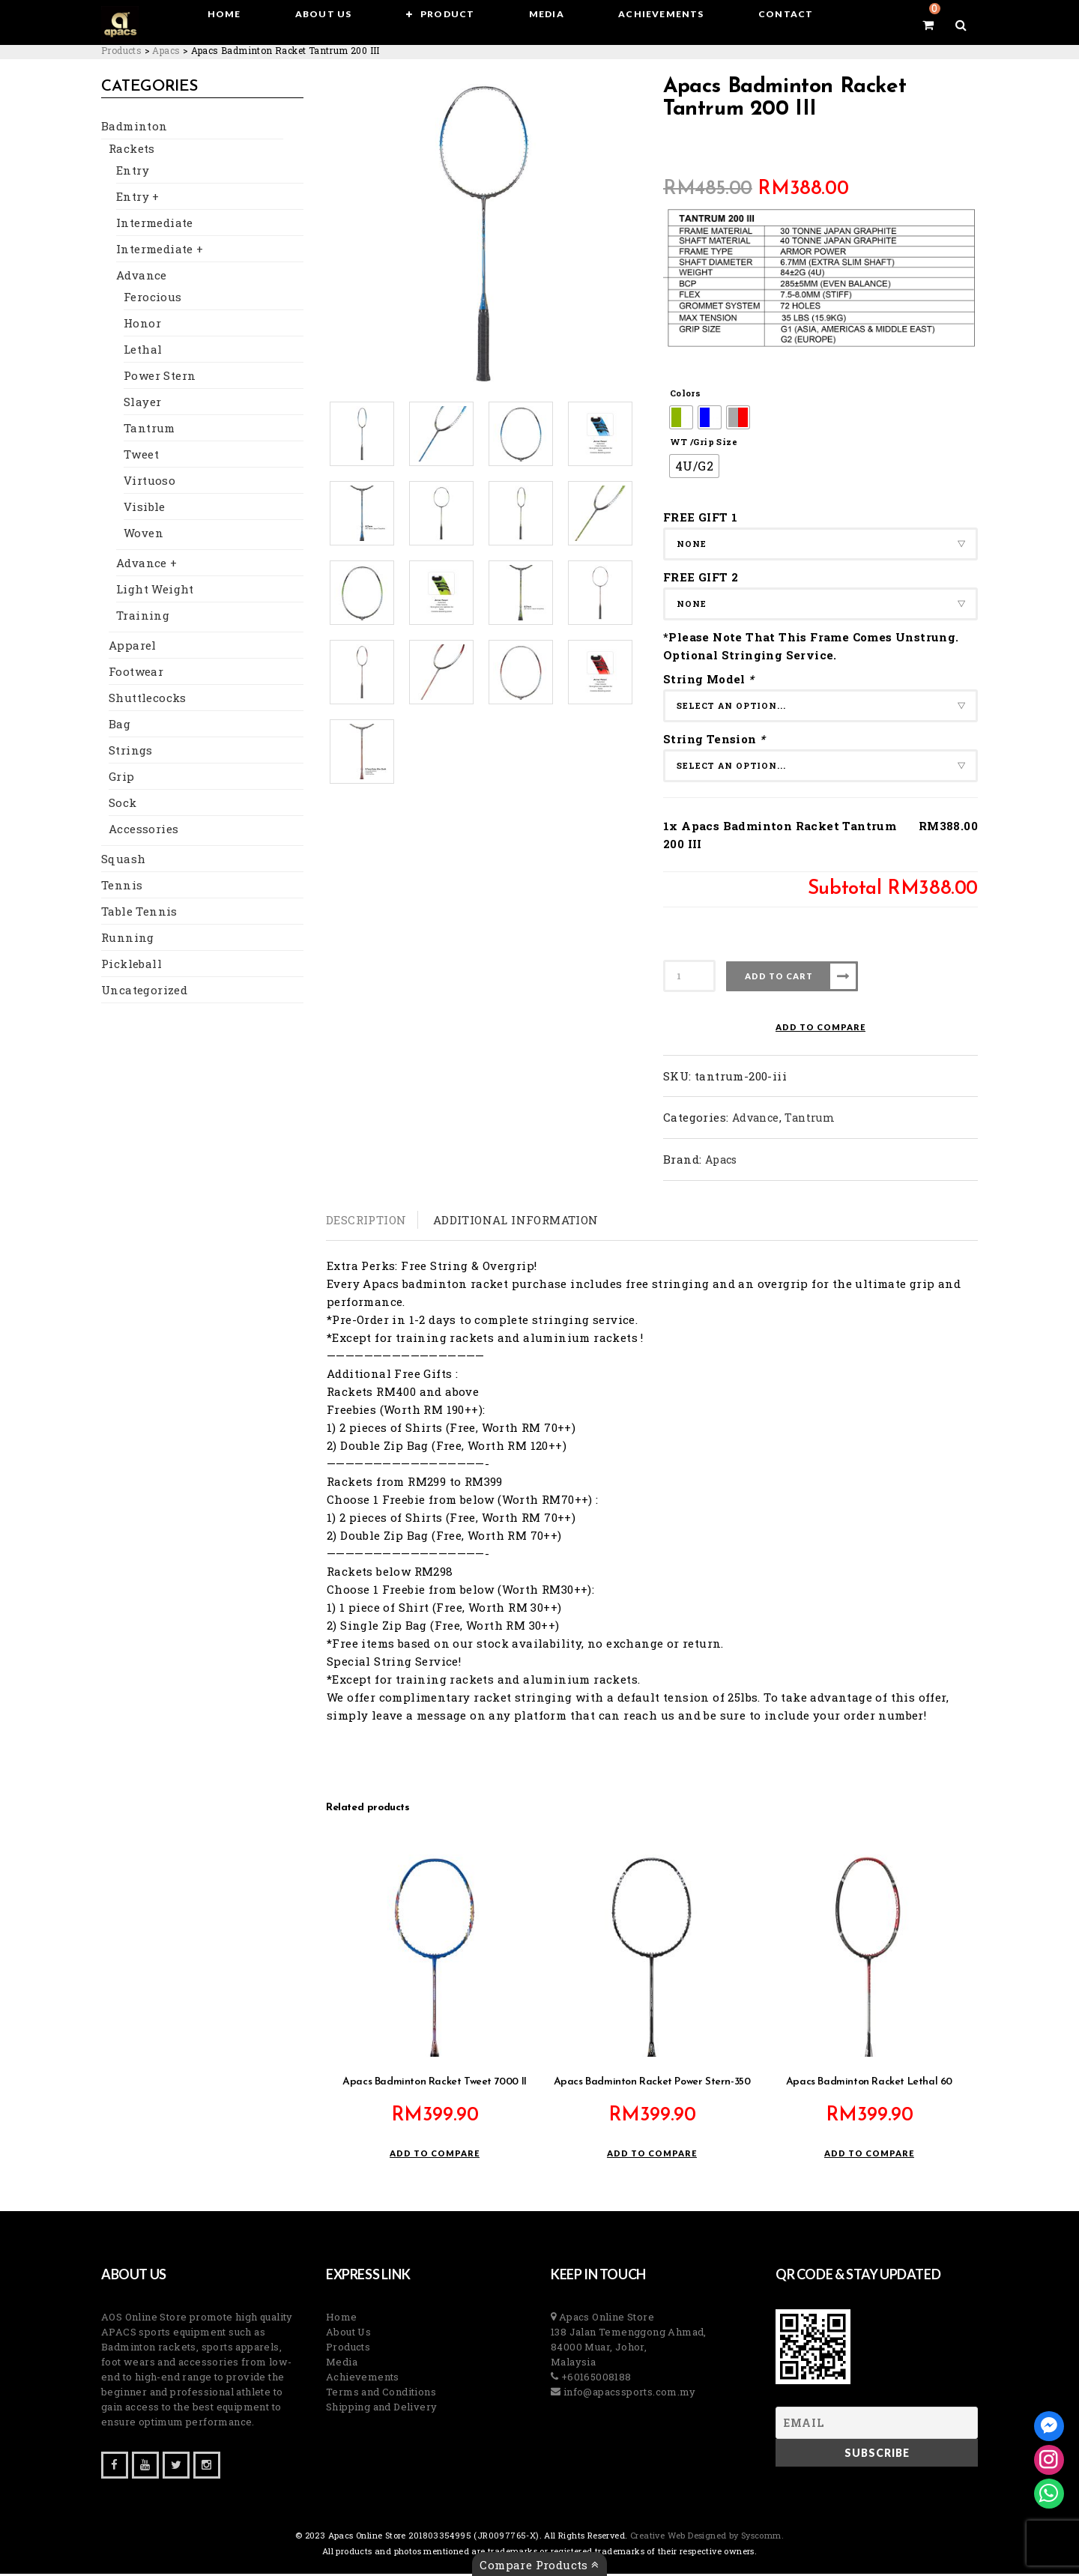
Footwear (136, 675)
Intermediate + (160, 252)
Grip (122, 780)
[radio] (681, 417)
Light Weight (155, 592)
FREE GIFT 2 (700, 576)
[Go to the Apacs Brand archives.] (166, 50)
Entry (132, 173)
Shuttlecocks (148, 701)
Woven (143, 536)
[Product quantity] (689, 976)
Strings (131, 753)
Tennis (121, 888)
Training (142, 618)
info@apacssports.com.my (627, 2394)
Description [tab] (366, 1219)
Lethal (143, 352)
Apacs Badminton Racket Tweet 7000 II (434, 2084)
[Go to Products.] (121, 50)
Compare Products (539, 2565)
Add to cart (779, 976)
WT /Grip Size (703, 442)
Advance (141, 278)
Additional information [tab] (516, 1219)
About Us (348, 2334)
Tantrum (149, 431)
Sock (123, 806)
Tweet (141, 457)
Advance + (147, 566)
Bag (119, 727)
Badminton (134, 129)
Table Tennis (139, 914)
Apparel (133, 648)
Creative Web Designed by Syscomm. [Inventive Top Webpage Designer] (706, 2537)
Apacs (721, 1159)
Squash (123, 862)
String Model (710, 678)
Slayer (142, 405)
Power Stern (160, 379)
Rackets (132, 152)
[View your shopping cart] (928, 24)
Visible (145, 510)
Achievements (362, 2379)
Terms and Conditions (381, 2394)
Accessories (143, 832)
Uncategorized (144, 993)
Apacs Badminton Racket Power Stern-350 (652, 2084)
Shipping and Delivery (381, 2409)
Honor (142, 326)
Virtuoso (149, 484)
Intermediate (154, 226)
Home (341, 2319)
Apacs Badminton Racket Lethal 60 (869, 2084)
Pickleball (131, 967)
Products (348, 2349)
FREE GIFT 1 (700, 517)
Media (341, 2364)
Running (127, 941)
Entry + (138, 200)
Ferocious (153, 300)
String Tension (716, 738)
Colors (685, 393)
